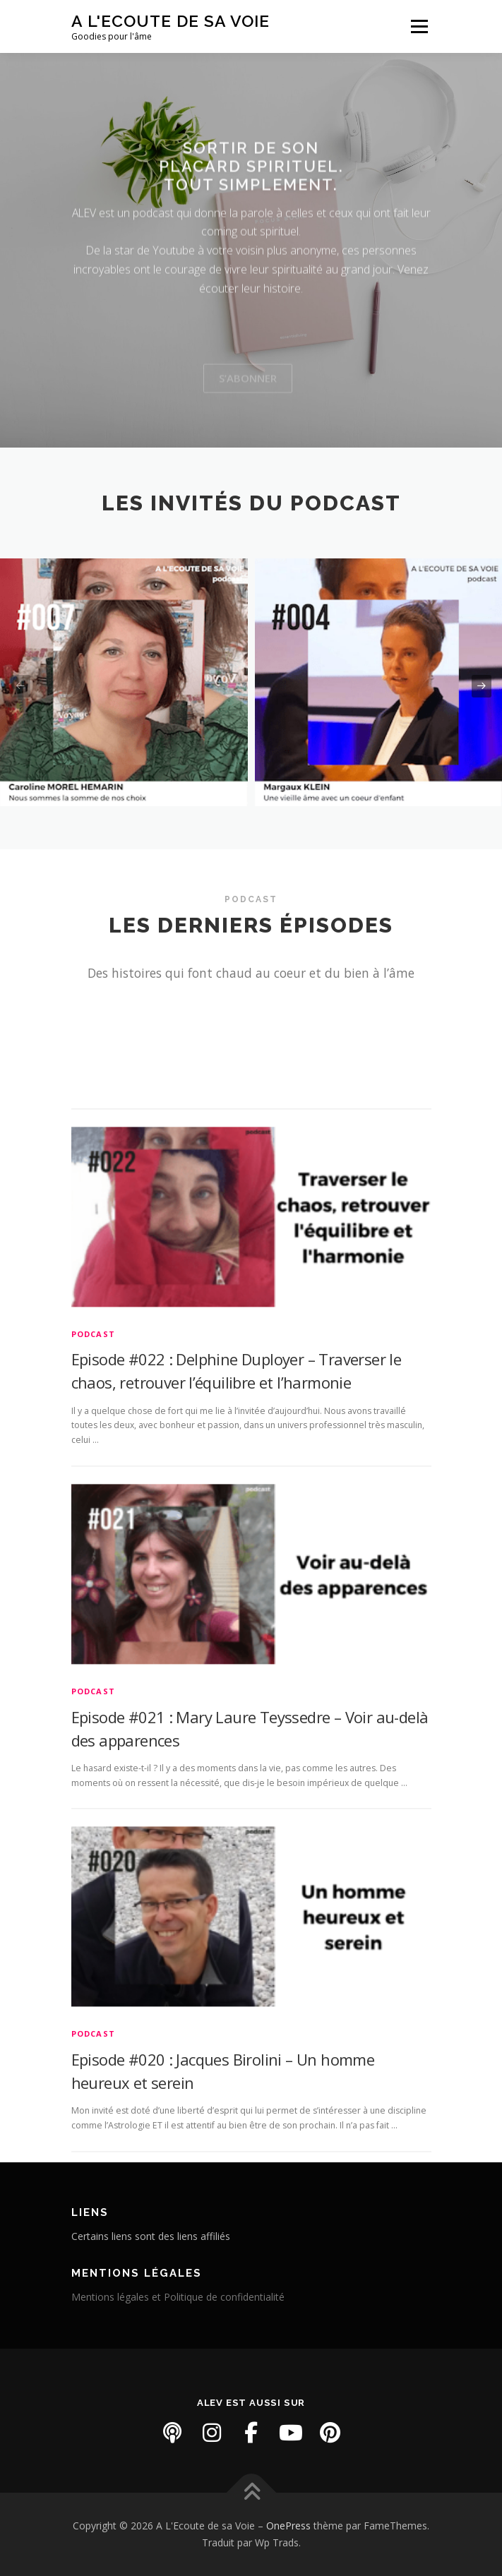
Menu (418, 26)
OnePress (288, 2525)
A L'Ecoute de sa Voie (170, 20)
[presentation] (20, 686)
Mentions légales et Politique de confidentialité (178, 2297)
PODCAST (93, 1506)
